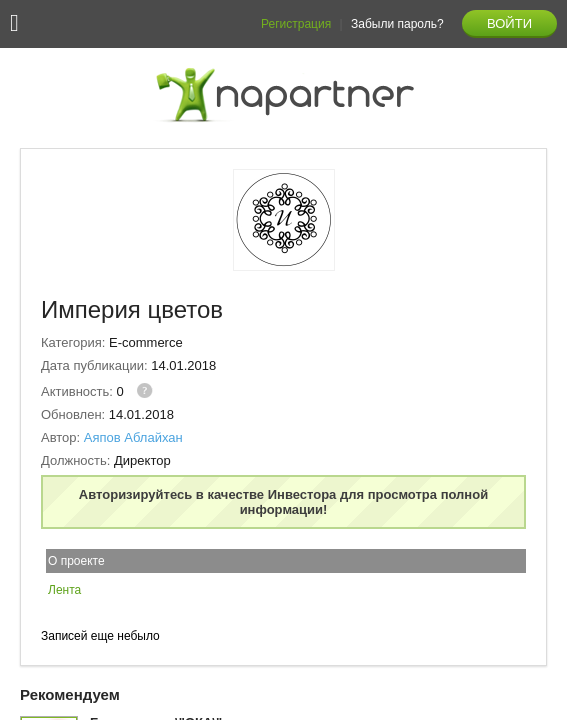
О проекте (76, 561)
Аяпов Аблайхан (133, 437)
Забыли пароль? (397, 24)
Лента (64, 590)
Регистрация (296, 24)
